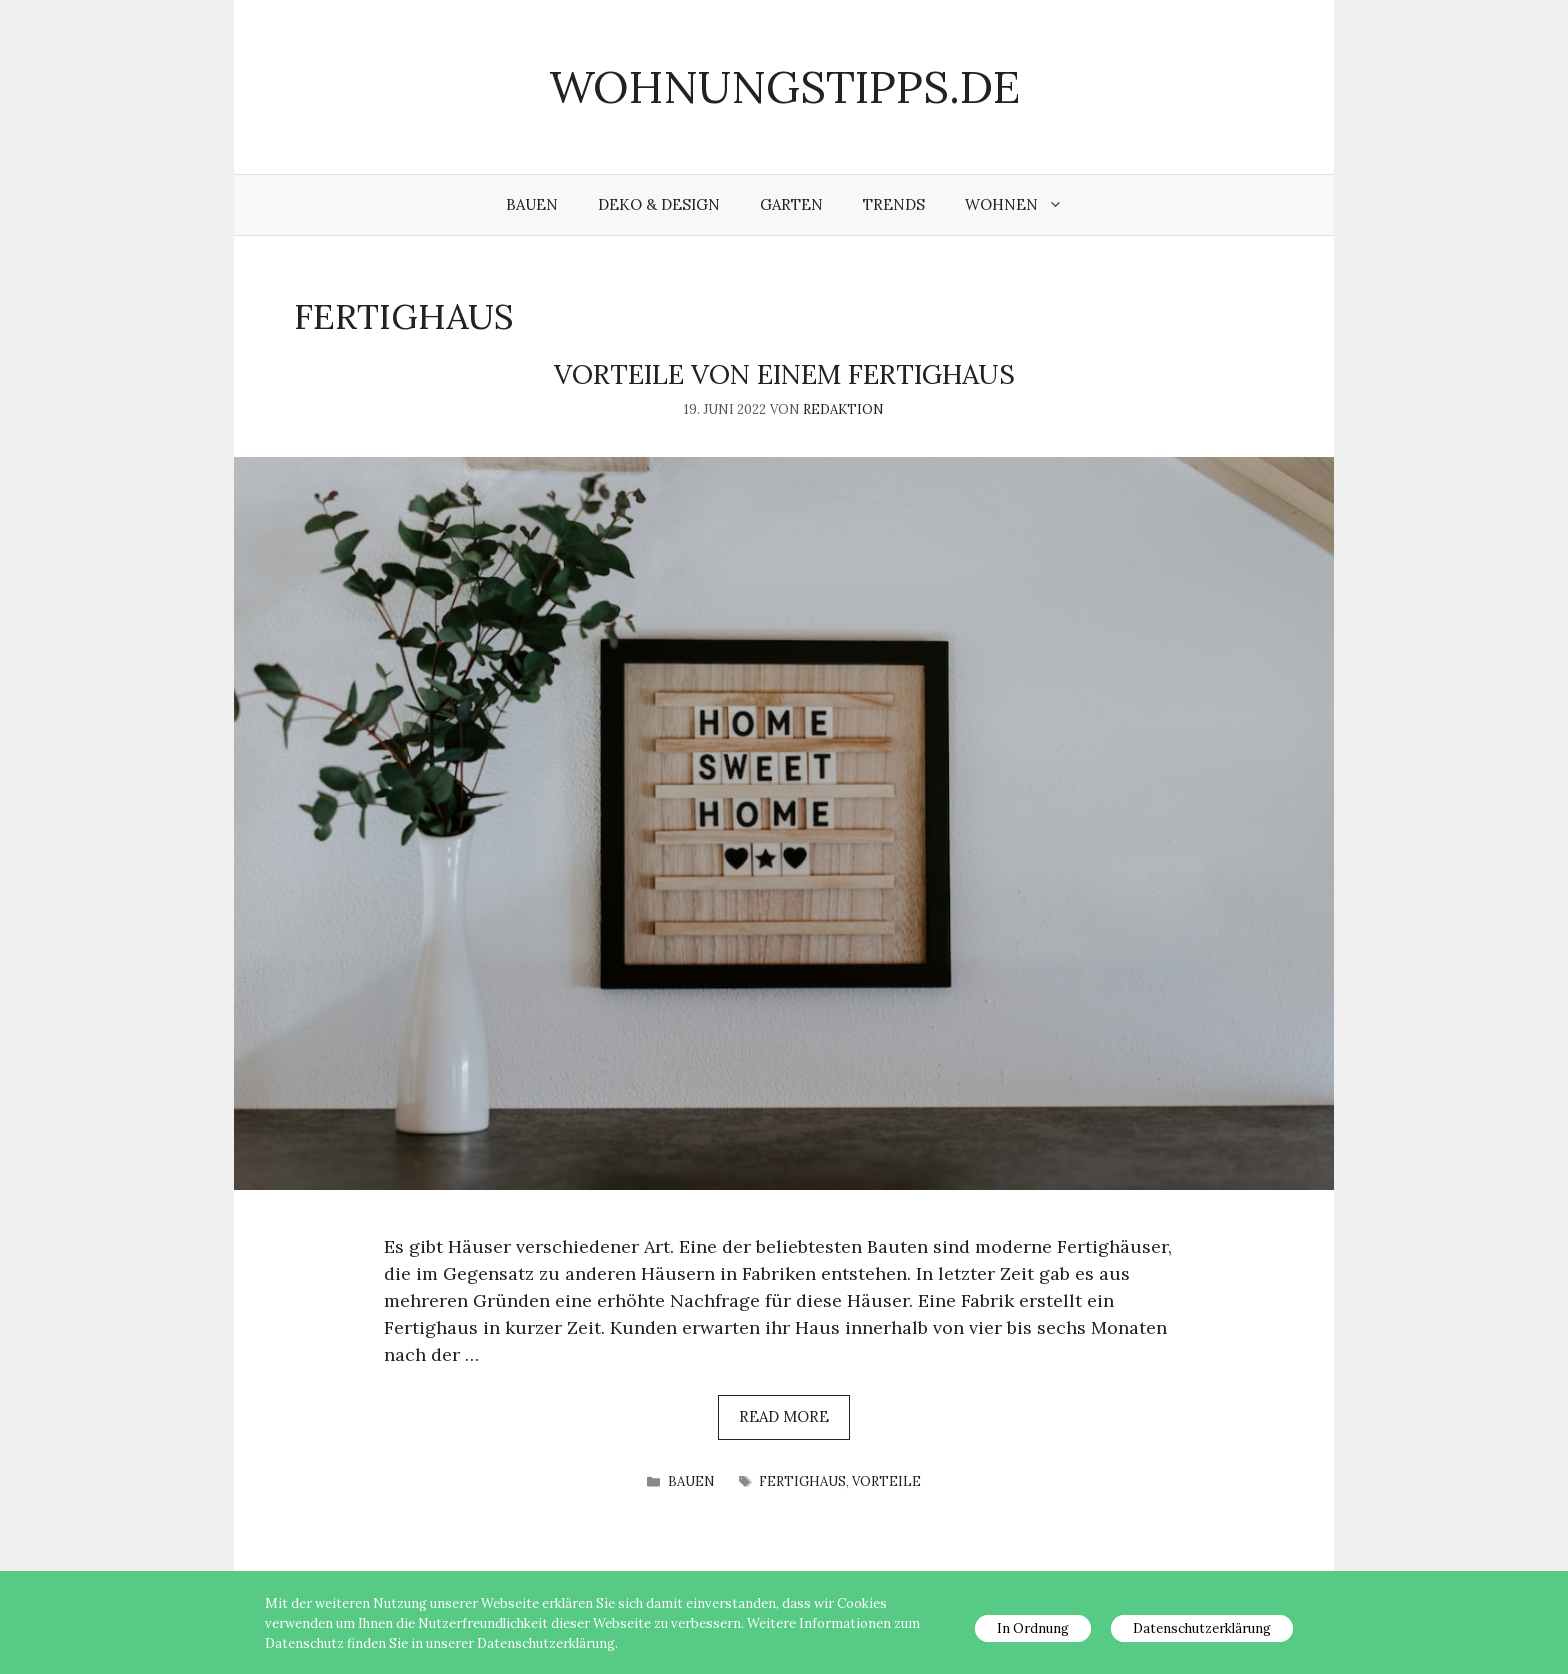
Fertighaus (802, 1481)
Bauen (532, 204)
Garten (791, 204)
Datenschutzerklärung (1202, 1628)
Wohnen (1024, 205)
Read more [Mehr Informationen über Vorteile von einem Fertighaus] (784, 1416)
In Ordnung (1033, 1628)
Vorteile (886, 1481)
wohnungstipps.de (784, 86)
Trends (894, 204)
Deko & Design (659, 204)
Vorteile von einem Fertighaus (784, 374)
